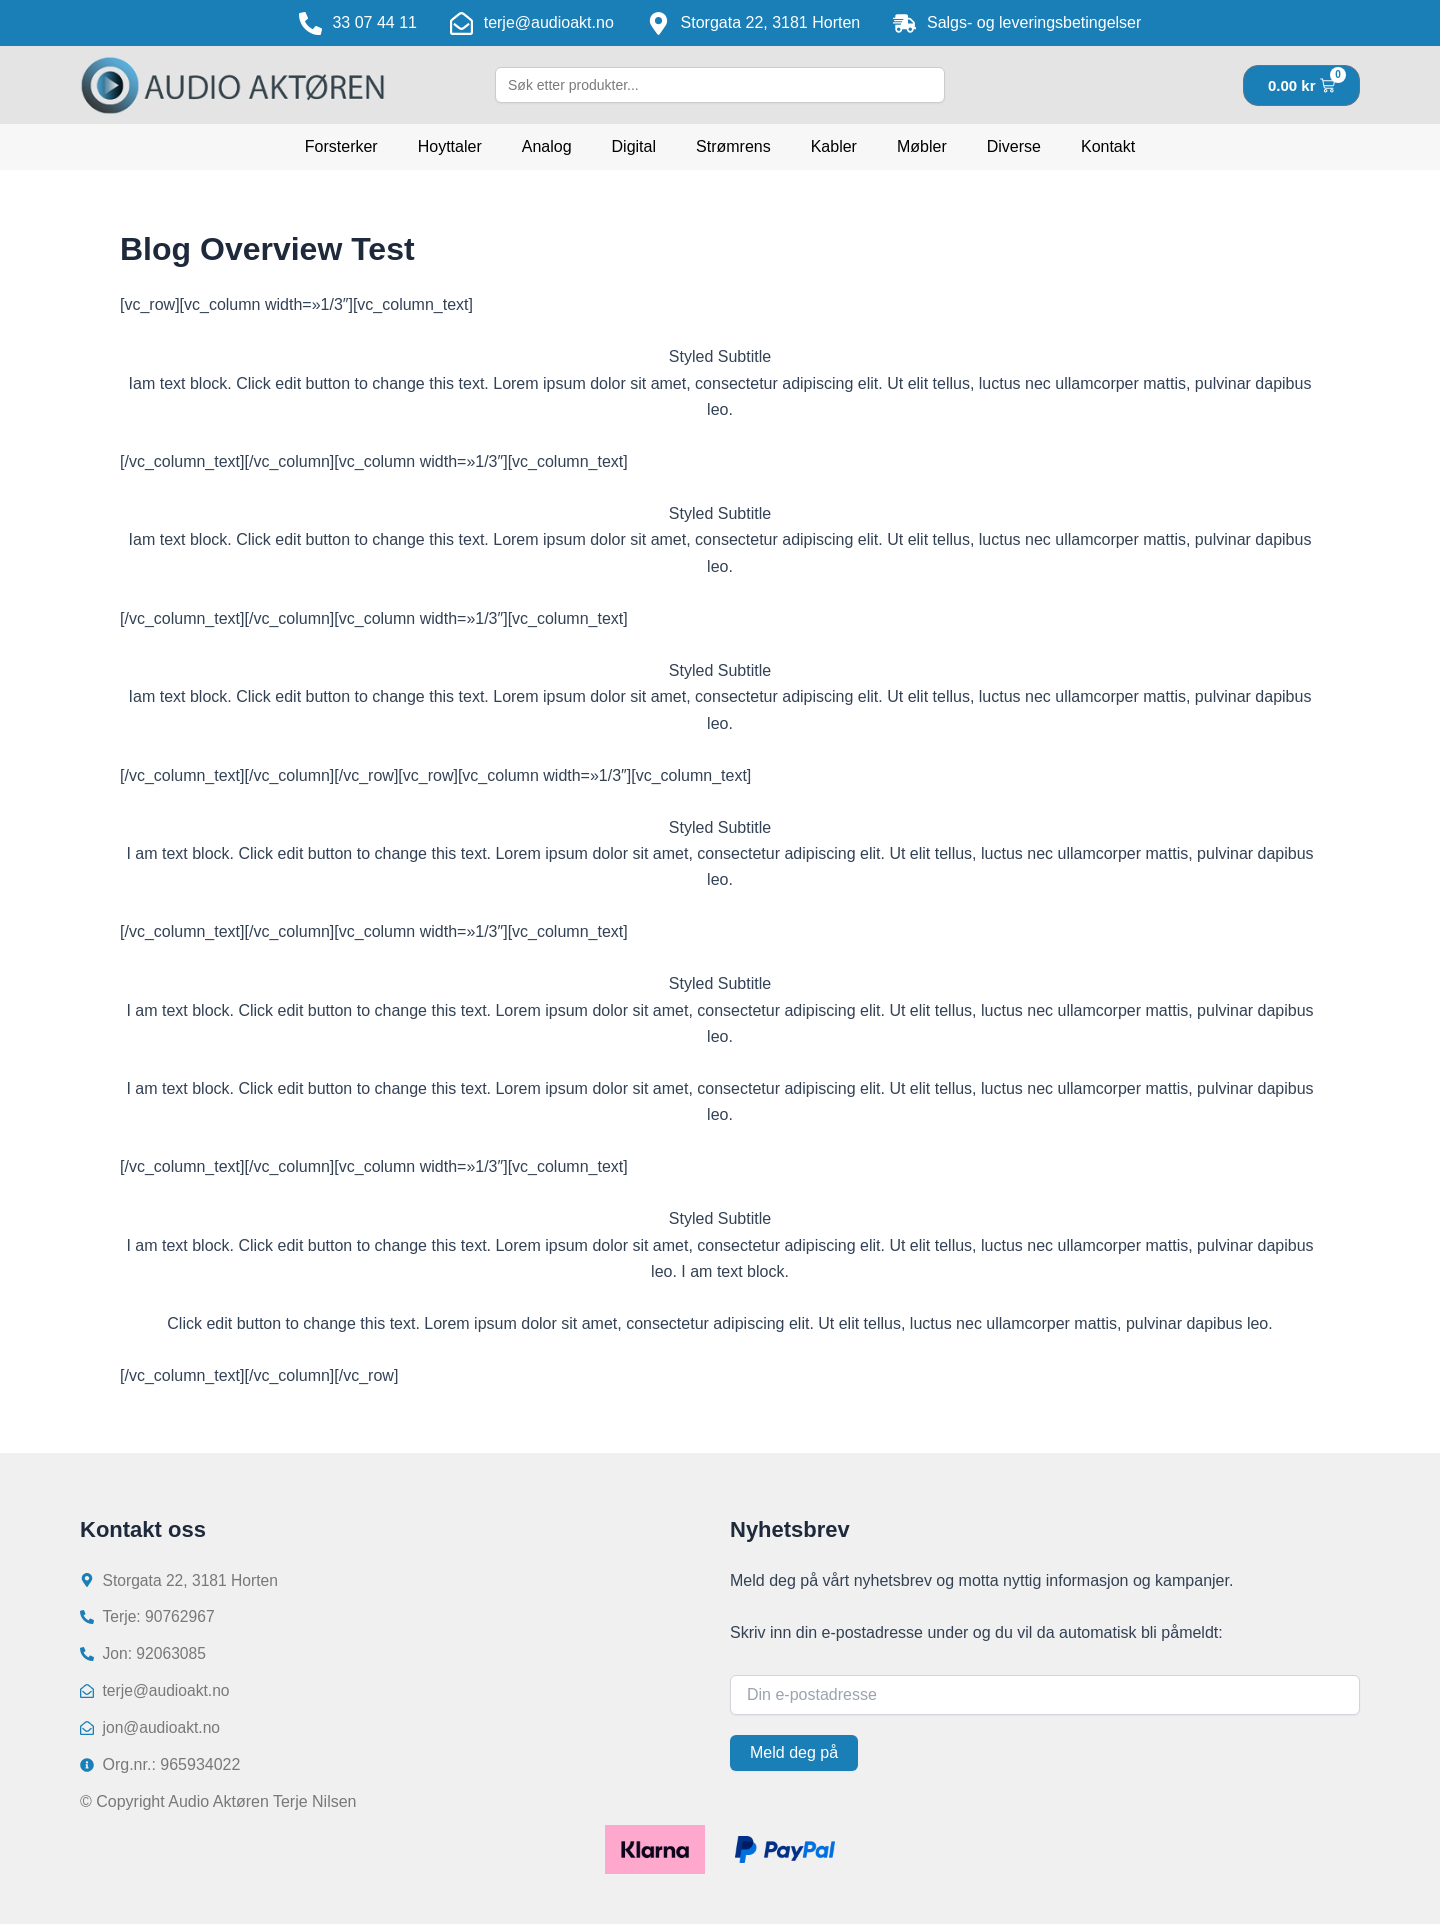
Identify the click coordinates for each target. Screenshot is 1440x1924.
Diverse (1014, 146)
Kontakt (1108, 146)
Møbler (922, 146)
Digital (634, 146)
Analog (547, 146)
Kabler (834, 146)
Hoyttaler (450, 146)
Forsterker (341, 146)
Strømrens (733, 146)
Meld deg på (794, 1749)
